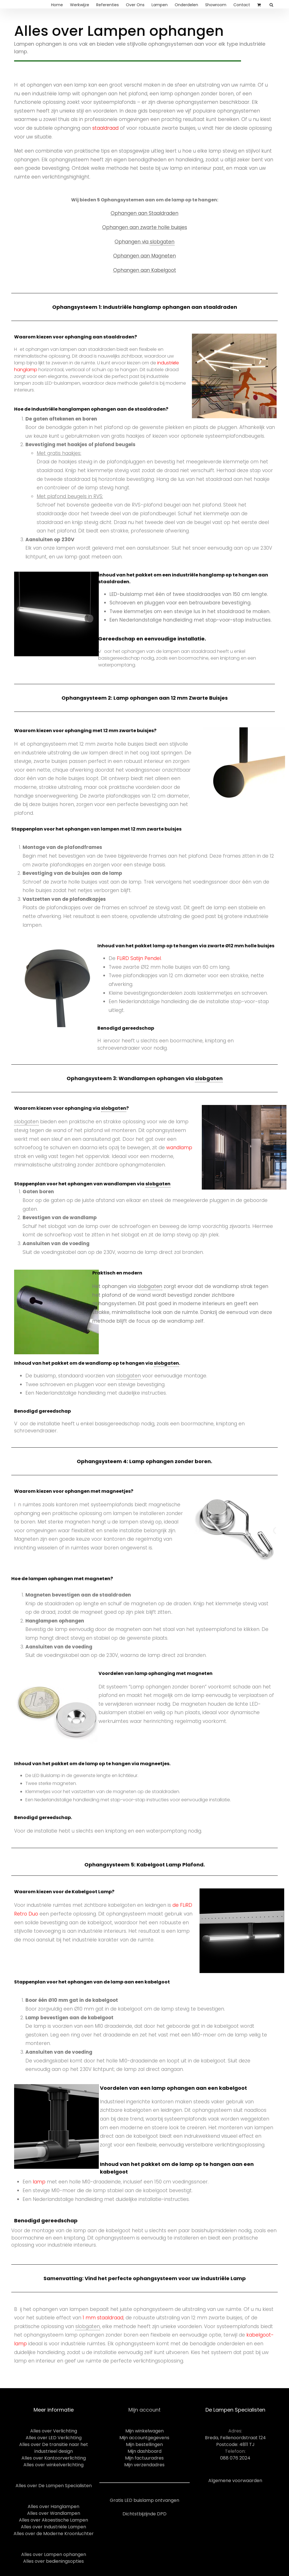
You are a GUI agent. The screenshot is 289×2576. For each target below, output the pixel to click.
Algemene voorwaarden (235, 2480)
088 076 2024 (235, 2458)
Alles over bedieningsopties (53, 2561)
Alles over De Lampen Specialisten (54, 2485)
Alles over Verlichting (53, 2431)
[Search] (271, 4)
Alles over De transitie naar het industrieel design (53, 2447)
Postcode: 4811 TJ (235, 2444)
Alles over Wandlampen (53, 2513)
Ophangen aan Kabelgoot (144, 270)
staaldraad (105, 128)
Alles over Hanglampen (53, 2506)
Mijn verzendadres (144, 2464)
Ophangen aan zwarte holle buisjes (144, 227)
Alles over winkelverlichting (53, 2464)
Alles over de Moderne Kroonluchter (54, 2533)
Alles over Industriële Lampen (53, 2527)
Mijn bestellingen (144, 2444)
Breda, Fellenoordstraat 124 (235, 2437)
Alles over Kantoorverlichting (53, 2458)
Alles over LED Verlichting (54, 2437)
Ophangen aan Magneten (144, 255)
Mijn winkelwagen (144, 2431)
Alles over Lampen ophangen (53, 2554)
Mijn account (144, 2409)
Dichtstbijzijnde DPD (144, 2514)
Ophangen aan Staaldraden (144, 213)
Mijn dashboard (144, 2451)
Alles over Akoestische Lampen (53, 2520)
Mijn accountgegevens (144, 2437)
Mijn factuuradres (144, 2458)
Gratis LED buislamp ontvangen (144, 2500)
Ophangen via (144, 242)
